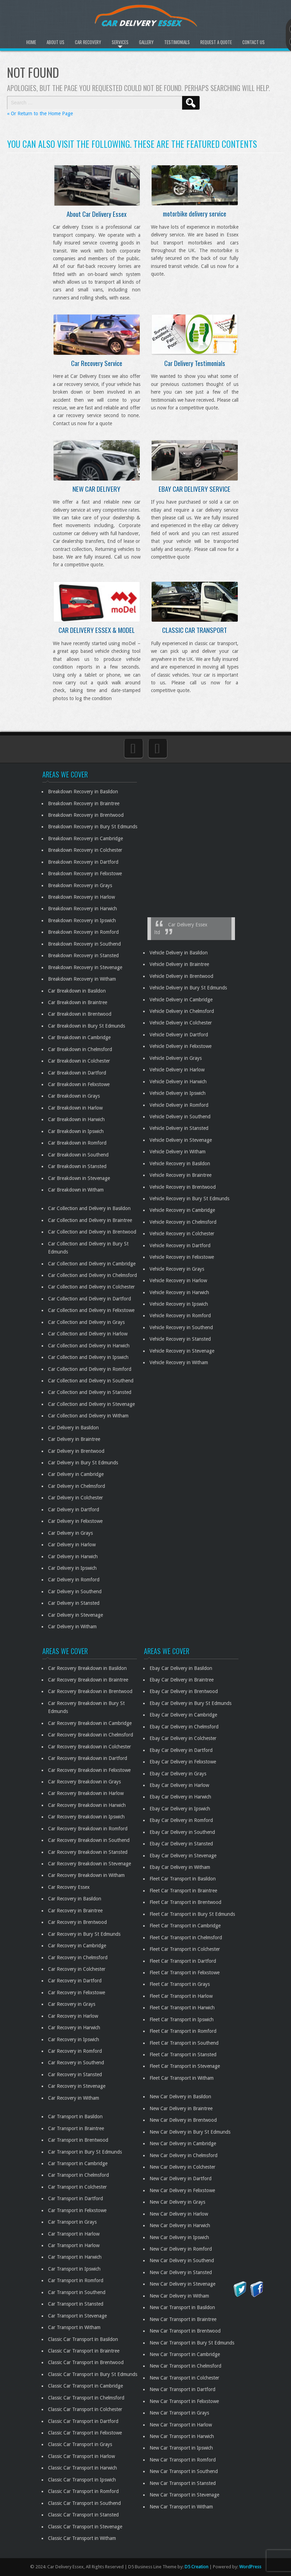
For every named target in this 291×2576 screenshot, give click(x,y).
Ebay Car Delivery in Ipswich (180, 1808)
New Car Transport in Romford (183, 2460)
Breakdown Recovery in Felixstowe (85, 873)
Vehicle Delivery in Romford (179, 1105)
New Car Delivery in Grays (177, 2202)
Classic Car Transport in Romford (83, 2491)
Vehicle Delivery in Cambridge (181, 999)
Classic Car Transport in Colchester (85, 2409)
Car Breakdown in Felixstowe (79, 1084)
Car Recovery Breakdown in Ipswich (86, 1816)
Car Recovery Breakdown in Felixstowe (89, 1770)
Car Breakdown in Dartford (77, 1073)
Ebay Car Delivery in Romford (181, 1820)
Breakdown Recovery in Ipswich (82, 920)
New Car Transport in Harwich (182, 2436)
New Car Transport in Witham (181, 2506)
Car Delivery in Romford (73, 1579)
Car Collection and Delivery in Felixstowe (91, 1310)
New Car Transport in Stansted (183, 2483)
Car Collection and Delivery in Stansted (89, 1392)
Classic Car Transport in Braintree (83, 2351)
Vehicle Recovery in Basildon (180, 1163)
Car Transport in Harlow (73, 2234)
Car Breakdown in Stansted (77, 1166)
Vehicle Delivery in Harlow (177, 1069)
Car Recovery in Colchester (76, 1969)
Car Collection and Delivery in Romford (89, 1369)
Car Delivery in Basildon (73, 1427)
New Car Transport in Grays (179, 2413)
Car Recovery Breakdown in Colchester (89, 1746)
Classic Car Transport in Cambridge (85, 2386)
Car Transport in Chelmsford (78, 2175)
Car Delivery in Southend (75, 1591)
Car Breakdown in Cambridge (79, 1037)
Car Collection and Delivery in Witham (88, 1415)
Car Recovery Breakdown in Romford (87, 1828)
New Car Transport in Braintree (183, 2319)
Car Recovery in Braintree (75, 1910)
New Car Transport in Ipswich (181, 2448)
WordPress (250, 2566)
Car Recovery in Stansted (75, 2074)
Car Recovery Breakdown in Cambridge (90, 1723)
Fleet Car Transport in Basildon (183, 1878)
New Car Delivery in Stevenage (182, 2284)
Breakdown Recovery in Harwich (82, 908)
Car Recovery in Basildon (74, 1898)
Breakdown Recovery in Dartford (83, 862)
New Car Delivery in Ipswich (179, 2237)
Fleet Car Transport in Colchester (185, 1949)
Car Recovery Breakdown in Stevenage (89, 1863)
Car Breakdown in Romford (77, 1143)
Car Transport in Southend (76, 2292)
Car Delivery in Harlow (72, 1544)
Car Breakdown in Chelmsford (80, 1049)
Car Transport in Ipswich (74, 2269)
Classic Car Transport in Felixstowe (85, 2433)
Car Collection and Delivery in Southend (90, 1380)
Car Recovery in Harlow (73, 2016)
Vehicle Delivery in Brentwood (181, 976)
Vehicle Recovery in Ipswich (179, 1304)
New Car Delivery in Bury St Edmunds (190, 2132)
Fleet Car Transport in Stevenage (185, 2066)
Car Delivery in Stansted (73, 1603)
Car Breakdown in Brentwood (79, 1014)
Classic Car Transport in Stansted (83, 2515)
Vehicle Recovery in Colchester (182, 1233)
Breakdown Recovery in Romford (83, 932)
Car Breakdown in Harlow (75, 1108)
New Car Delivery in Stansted (181, 2272)
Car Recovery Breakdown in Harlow (86, 1793)
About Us (55, 42)
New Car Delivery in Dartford (181, 2178)
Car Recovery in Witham (73, 2098)
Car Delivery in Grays (70, 1533)
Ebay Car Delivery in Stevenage (183, 1855)
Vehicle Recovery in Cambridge (182, 1210)
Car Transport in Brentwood (78, 2140)
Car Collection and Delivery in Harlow (87, 1334)
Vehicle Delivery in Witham (178, 1151)
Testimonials (177, 42)
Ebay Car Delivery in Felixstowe (183, 1761)
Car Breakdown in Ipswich (76, 1131)
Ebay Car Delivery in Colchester (183, 1738)
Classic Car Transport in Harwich (82, 2468)
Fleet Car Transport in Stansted (183, 2054)
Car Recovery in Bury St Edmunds (84, 1934)
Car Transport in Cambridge (78, 2163)
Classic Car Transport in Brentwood (86, 2362)
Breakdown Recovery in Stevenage (85, 967)
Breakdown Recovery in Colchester (85, 850)
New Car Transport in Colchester (184, 2378)
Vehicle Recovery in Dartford (180, 1245)
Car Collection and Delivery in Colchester (91, 1287)
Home (31, 42)
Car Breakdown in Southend (78, 1155)
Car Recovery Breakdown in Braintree (88, 1680)
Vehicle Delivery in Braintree (179, 964)
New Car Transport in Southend (184, 2471)
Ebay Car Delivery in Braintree (182, 1680)
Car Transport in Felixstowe (77, 2210)
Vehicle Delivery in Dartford (179, 1034)
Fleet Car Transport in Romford (183, 2031)
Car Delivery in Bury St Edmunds (83, 1462)
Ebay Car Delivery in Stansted (181, 1843)
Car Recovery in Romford (75, 2051)
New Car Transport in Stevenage (184, 2495)
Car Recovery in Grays (71, 2004)
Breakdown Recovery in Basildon (83, 791)
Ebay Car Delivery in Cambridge (183, 1715)
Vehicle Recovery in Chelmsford (183, 1222)
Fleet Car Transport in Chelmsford (186, 1937)
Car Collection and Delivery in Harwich (89, 1345)
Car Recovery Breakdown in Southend (89, 1840)
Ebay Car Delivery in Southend (182, 1832)
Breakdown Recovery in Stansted (83, 955)
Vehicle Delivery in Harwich (178, 1081)
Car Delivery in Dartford (73, 1509)
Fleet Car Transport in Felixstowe (185, 1972)
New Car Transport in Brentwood (185, 2331)
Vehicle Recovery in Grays (177, 1269)
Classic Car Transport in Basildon (83, 2339)
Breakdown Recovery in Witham (82, 979)
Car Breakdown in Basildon (77, 991)
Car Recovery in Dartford (75, 1980)
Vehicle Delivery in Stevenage (181, 1140)
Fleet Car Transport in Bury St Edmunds (192, 1914)
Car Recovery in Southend (76, 2062)
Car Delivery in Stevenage (75, 1615)
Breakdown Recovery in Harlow (81, 897)
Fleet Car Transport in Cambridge (185, 1925)
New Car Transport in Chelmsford (185, 2366)
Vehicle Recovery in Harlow (178, 1280)
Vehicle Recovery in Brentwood (183, 1187)
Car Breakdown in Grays (74, 1096)
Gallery (146, 42)
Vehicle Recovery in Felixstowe (182, 1257)
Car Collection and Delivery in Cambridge (92, 1263)
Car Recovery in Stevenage (76, 2086)
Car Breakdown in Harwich (76, 1119)
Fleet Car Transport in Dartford (183, 1961)
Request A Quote (216, 42)
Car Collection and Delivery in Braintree (90, 1220)
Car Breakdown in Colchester (79, 1061)
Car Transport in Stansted (75, 2304)
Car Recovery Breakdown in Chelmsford (90, 1735)
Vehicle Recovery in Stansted (180, 1339)
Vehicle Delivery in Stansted (179, 1128)
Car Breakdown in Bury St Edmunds (86, 1026)
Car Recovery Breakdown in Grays (84, 1781)
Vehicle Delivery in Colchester (181, 1022)
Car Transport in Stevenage (77, 2316)
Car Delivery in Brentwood (76, 1451)
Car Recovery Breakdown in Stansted (87, 1852)
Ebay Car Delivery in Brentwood (184, 1691)
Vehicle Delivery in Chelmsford (182, 1011)
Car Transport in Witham (74, 2327)
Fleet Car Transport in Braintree (183, 1890)
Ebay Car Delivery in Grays (178, 1773)
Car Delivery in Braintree (74, 1439)
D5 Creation (196, 2566)
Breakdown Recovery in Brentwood (86, 815)
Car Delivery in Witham (72, 1626)
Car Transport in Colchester (77, 2187)
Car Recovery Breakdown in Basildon (87, 1668)
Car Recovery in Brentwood (77, 1922)
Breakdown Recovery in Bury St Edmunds (92, 826)
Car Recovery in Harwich (74, 2027)
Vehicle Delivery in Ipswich (178, 1093)
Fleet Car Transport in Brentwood (185, 1902)
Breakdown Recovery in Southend (84, 944)
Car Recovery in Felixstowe (76, 1992)
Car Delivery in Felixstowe (75, 1521)
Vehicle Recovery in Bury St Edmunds (189, 1198)
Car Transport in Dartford (75, 2198)
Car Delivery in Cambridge (76, 1474)
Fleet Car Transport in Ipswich (182, 2019)
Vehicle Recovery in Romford (180, 1315)
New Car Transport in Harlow (181, 2424)
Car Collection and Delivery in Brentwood (92, 1232)
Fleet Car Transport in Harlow (181, 1996)
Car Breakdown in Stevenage (79, 1178)
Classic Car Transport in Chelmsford (86, 2398)
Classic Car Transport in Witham (82, 2538)
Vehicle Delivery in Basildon (179, 952)
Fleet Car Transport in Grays (180, 1984)
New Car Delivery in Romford (181, 2249)
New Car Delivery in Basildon (180, 2096)
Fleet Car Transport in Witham (182, 2078)
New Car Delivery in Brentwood (183, 2120)
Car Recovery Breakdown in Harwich (87, 1805)
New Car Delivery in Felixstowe (182, 2190)
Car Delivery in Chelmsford (76, 1486)
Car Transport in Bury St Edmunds (85, 2152)
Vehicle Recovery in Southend (181, 1327)
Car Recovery (88, 42)
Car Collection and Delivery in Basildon (89, 1208)
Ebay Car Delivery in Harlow (179, 1785)
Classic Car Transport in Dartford (83, 2421)
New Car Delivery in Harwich (180, 2225)
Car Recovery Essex (69, 1887)
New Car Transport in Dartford (182, 2389)
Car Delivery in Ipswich (72, 1568)
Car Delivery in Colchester (75, 1497)
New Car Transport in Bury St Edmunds (192, 2343)
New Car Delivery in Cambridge (183, 2143)
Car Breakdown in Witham (76, 1190)
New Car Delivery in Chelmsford (183, 2155)
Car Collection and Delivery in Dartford (89, 1298)
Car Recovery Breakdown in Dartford (87, 1758)
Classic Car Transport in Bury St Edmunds (92, 2374)
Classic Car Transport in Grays (80, 2444)
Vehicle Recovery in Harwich (179, 1292)
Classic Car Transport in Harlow (81, 2456)
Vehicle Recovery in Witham (179, 1362)
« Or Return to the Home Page (40, 113)
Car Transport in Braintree (76, 2128)
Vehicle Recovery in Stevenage (182, 1351)
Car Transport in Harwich (75, 2257)
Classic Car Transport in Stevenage (85, 2526)
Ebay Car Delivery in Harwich (180, 1797)
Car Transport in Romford (75, 2280)
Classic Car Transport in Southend (84, 2503)
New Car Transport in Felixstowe (184, 2401)
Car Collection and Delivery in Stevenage (91, 1404)
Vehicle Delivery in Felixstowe (181, 1046)
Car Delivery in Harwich (73, 1556)
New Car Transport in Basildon (182, 2307)
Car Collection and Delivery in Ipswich (88, 1357)
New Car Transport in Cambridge (185, 2354)
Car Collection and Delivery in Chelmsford (92, 1275)
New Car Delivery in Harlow (179, 2214)
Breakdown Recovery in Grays (80, 885)
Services (120, 42)
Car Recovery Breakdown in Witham (86, 1875)
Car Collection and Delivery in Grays (86, 1322)
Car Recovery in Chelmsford (78, 1957)
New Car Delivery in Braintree (181, 2108)
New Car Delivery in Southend (182, 2260)
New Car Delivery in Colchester (182, 2167)
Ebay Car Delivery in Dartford (181, 1750)
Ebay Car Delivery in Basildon (181, 1668)
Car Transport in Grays (72, 2222)
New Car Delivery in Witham (179, 2296)
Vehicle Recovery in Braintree (181, 1175)
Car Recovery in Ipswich (73, 2039)
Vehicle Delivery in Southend (180, 1116)
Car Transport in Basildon (75, 2116)
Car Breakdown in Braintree (77, 1002)
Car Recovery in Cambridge (77, 1945)
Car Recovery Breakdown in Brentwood (90, 1691)
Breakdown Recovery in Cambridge (85, 838)
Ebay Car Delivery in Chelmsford (184, 1726)
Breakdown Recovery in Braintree (83, 803)
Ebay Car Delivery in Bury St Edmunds (190, 1703)
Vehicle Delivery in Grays (176, 1058)
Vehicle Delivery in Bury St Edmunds (188, 987)
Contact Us (253, 42)
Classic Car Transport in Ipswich (82, 2479)
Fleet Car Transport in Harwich (182, 2007)
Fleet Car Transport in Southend (184, 2043)
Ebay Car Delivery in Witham (180, 1867)
